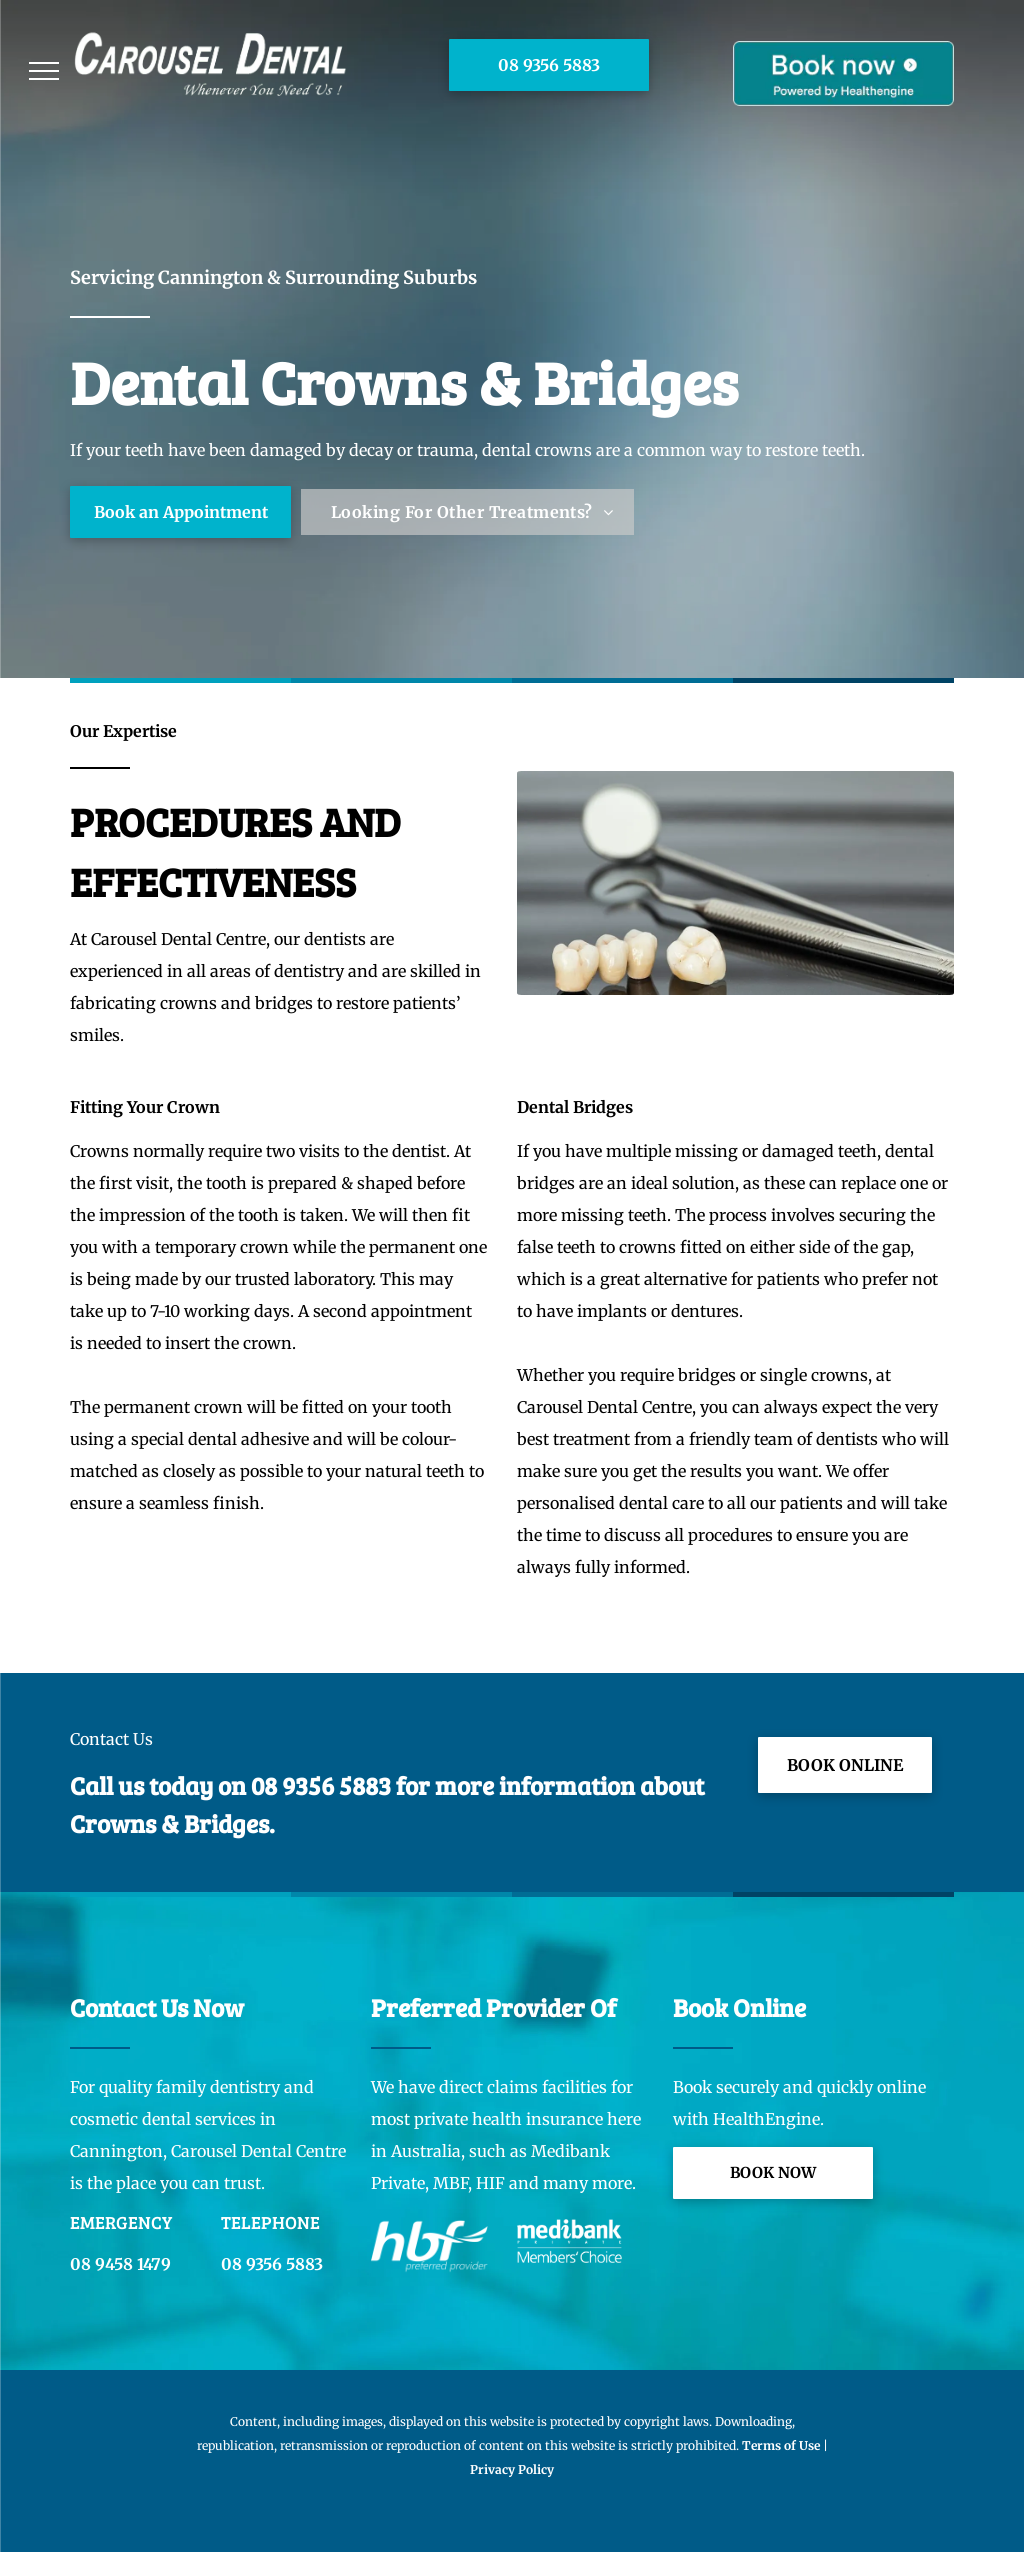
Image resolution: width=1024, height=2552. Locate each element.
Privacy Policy (512, 2469)
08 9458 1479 (120, 2264)
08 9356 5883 (321, 1785)
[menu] (44, 71)
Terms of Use (781, 2445)
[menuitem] (472, 512)
